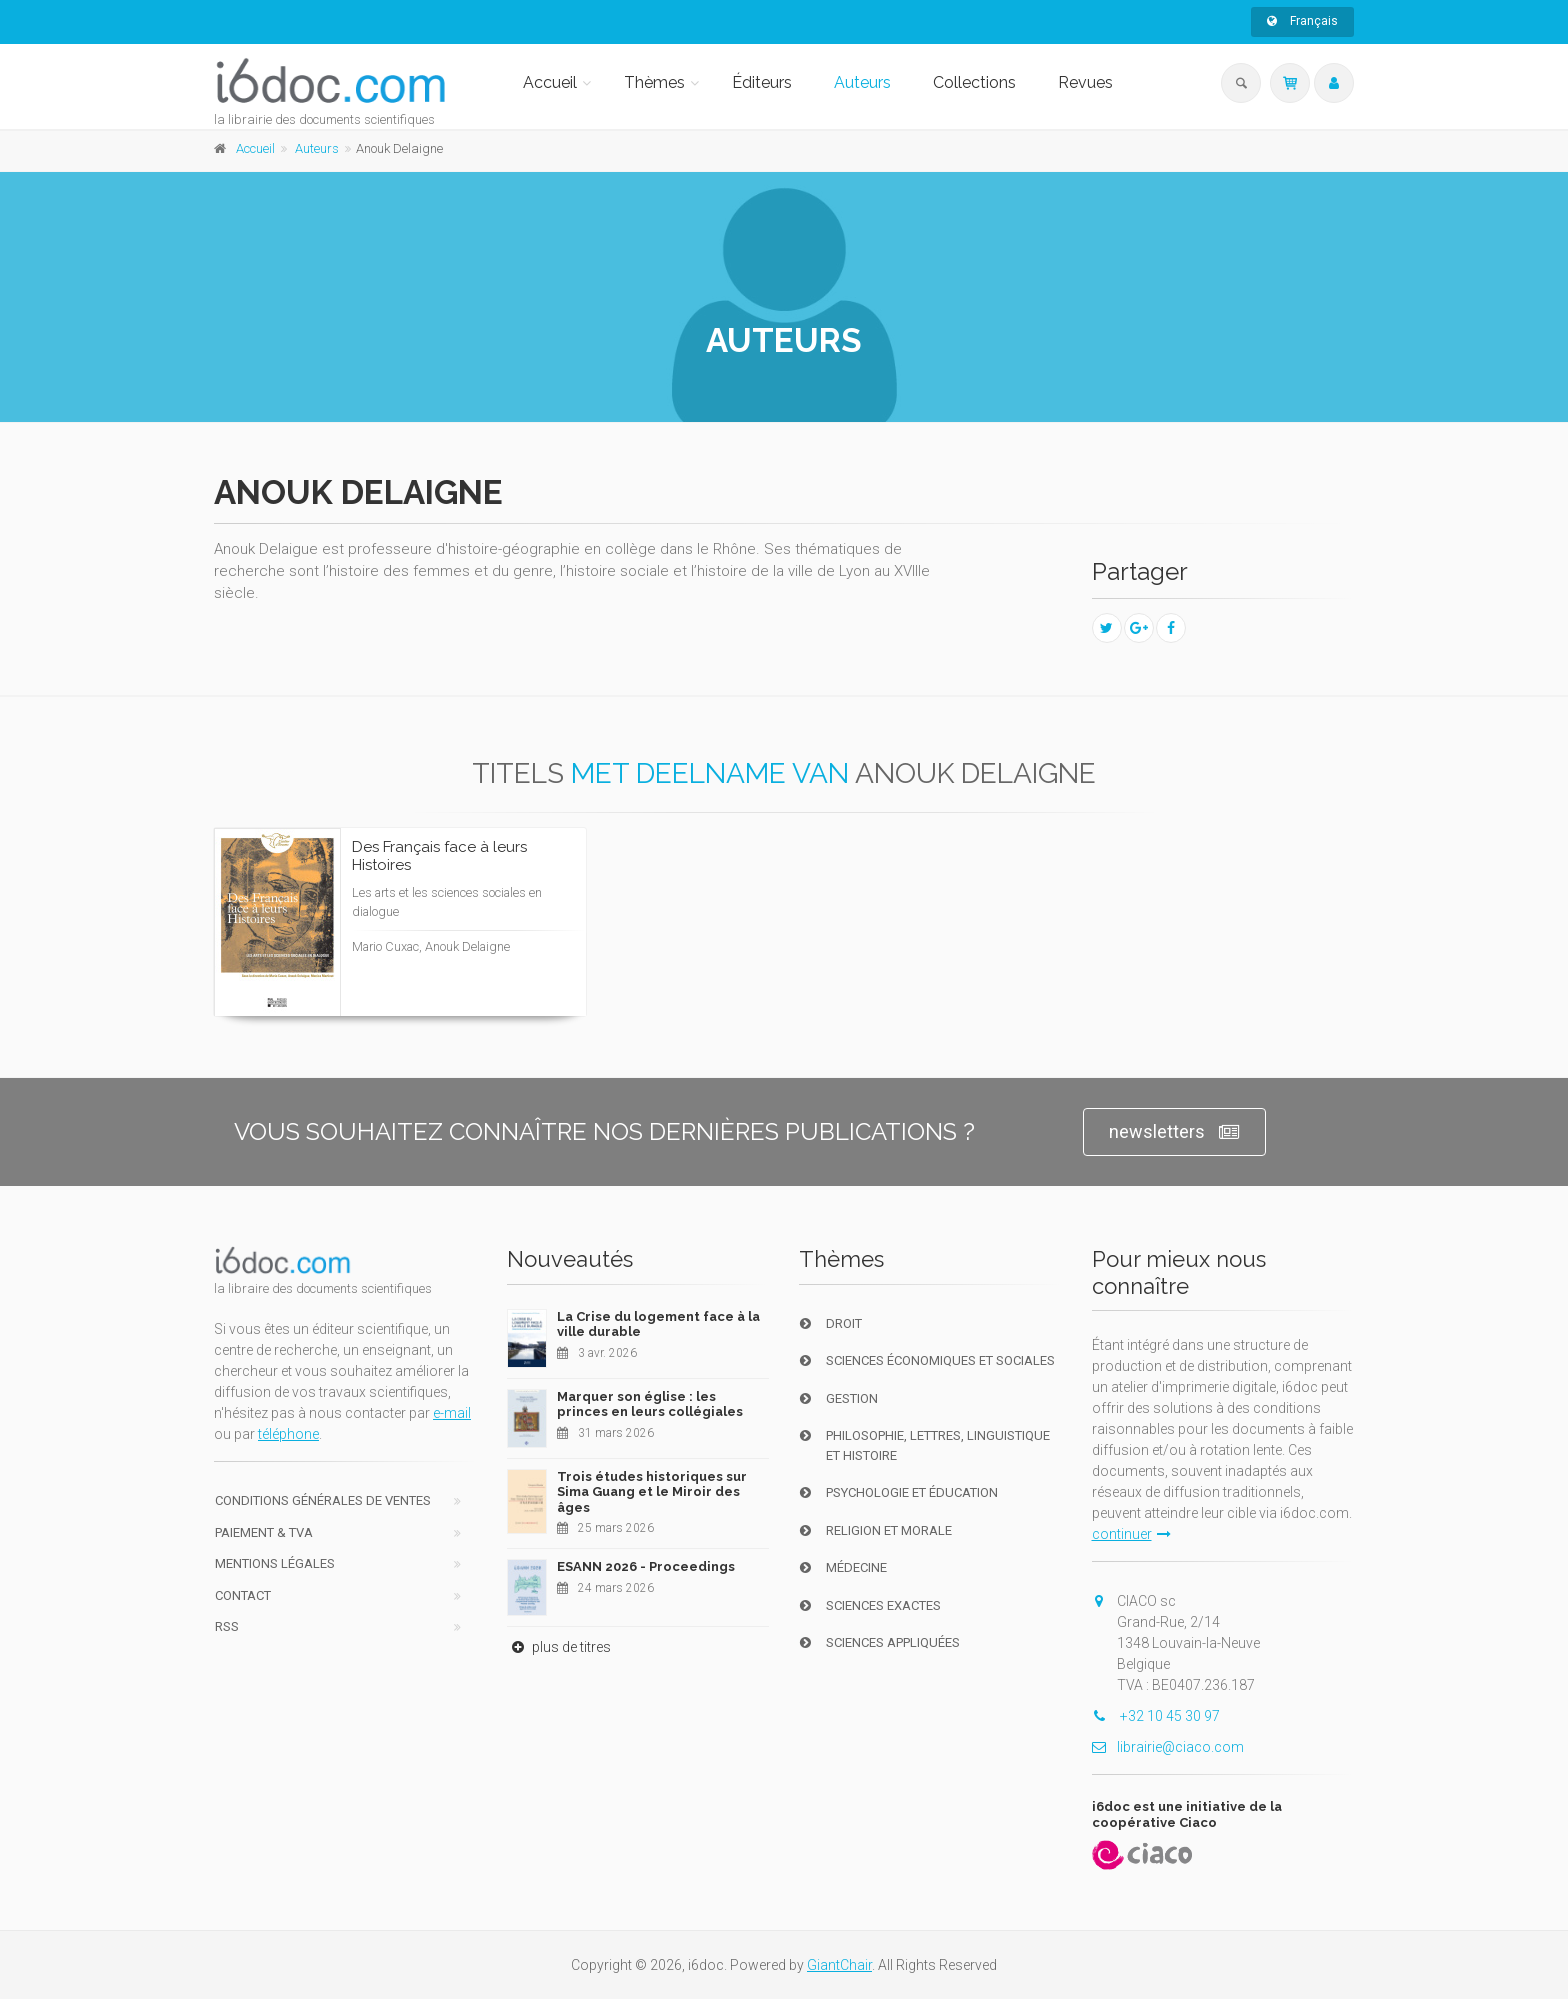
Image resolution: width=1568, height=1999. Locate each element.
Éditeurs (762, 82)
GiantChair (839, 1965)
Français (1302, 21)
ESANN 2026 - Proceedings (646, 1566)
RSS (227, 1626)
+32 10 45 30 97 (1156, 1716)
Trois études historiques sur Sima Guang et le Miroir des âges (652, 1492)
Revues (1085, 82)
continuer (1131, 1534)
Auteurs (862, 82)
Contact (243, 1595)
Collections (974, 82)
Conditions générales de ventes (323, 1500)
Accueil (550, 82)
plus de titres (559, 1647)
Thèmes (654, 82)
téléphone (288, 1434)
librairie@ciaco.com (1168, 1747)
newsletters (1174, 1132)
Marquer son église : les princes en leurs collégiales (650, 1404)
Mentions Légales (275, 1563)
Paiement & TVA (264, 1532)
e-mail (452, 1413)
